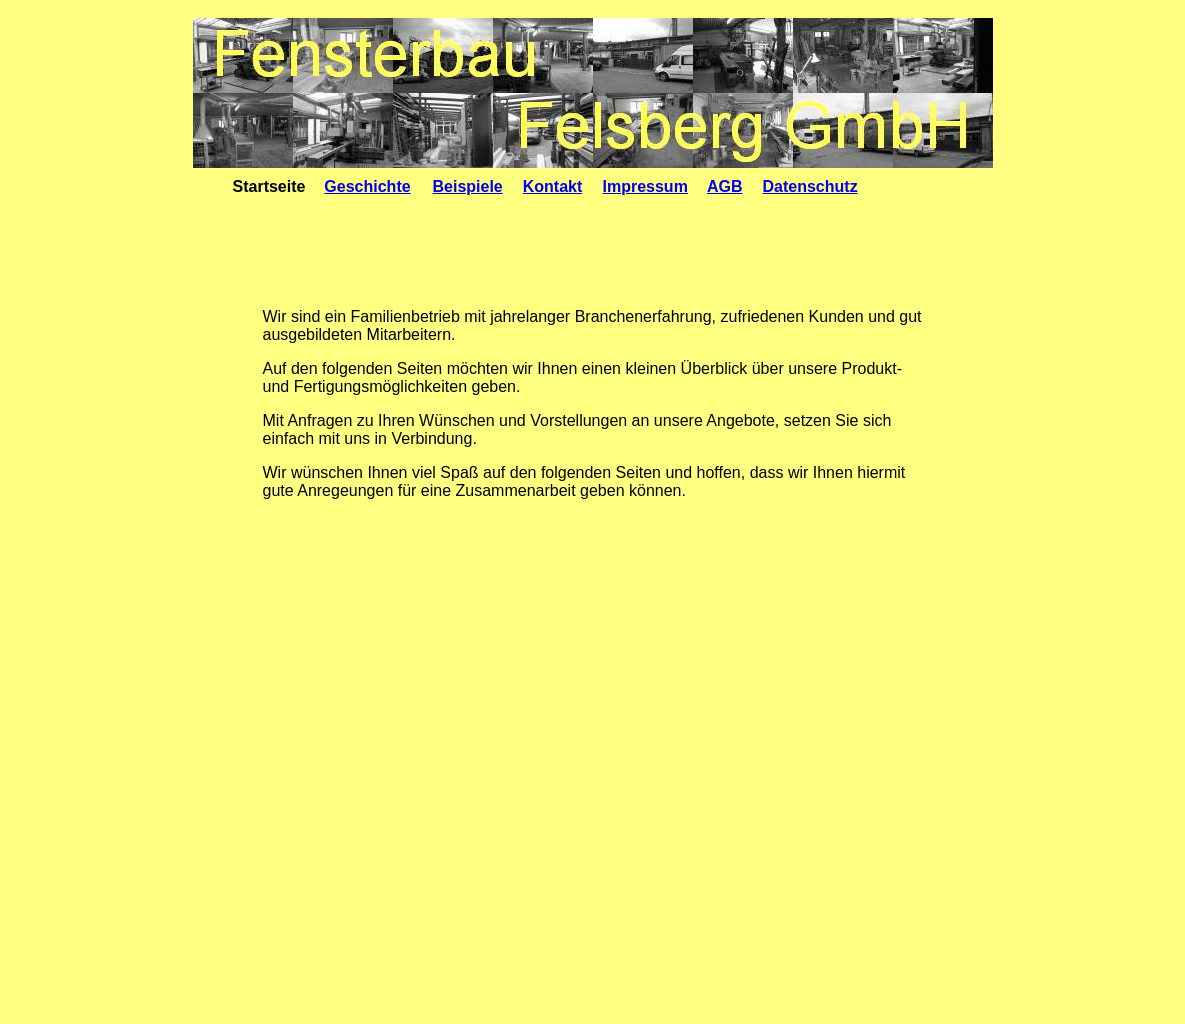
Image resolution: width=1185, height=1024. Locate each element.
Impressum (645, 186)
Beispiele (468, 186)
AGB (725, 186)
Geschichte (367, 186)
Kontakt (553, 186)
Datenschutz (810, 186)
